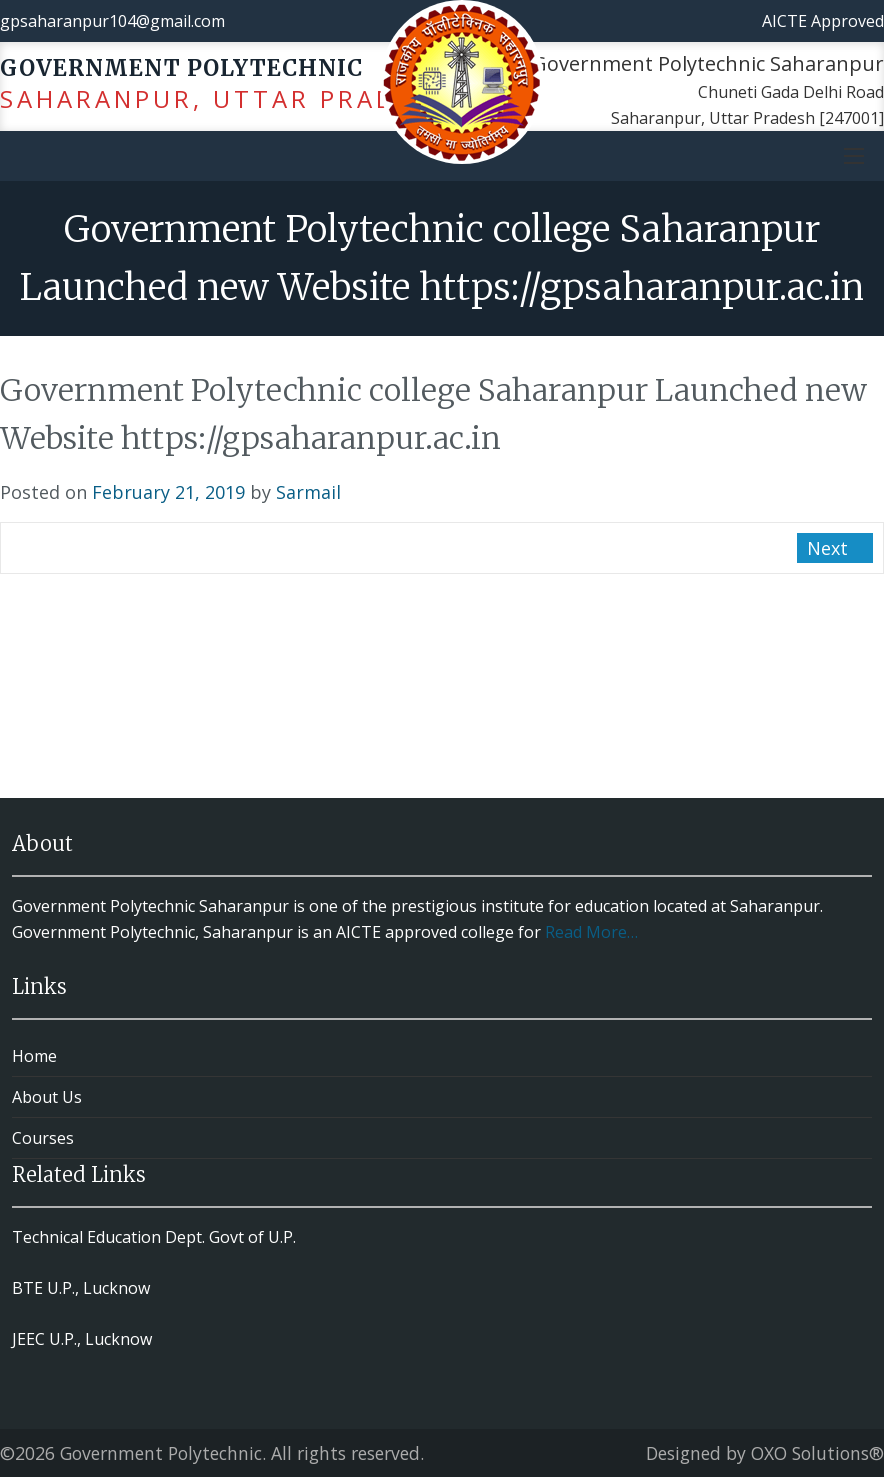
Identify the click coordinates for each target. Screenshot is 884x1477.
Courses (43, 1138)
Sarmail (308, 492)
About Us (47, 1097)
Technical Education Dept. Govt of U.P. (154, 1237)
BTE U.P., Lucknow (81, 1288)
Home (34, 1056)
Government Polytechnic (161, 1453)
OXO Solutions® (817, 1453)
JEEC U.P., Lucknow (82, 1339)
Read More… (591, 932)
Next (830, 548)
